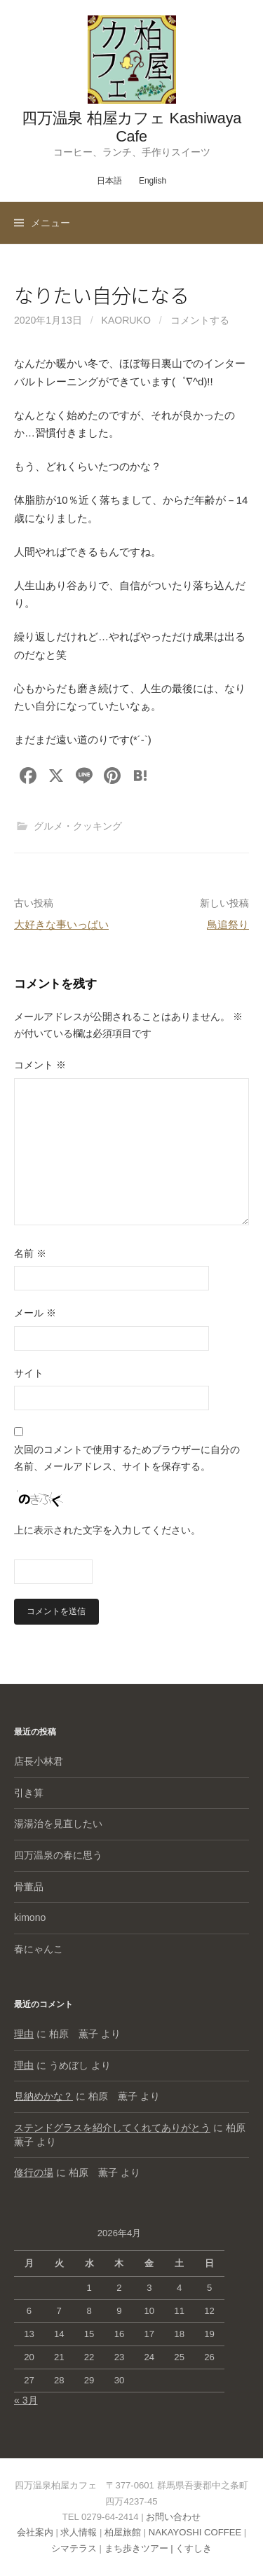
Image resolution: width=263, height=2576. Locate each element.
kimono (30, 1917)
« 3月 (26, 2400)
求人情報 (78, 2532)
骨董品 (28, 1886)
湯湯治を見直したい (58, 1823)
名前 (30, 1253)
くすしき (193, 2548)
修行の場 (33, 2172)
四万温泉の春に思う (58, 1855)
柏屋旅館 (122, 2532)
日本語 (109, 181)
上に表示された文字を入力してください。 (107, 1530)
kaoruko (126, 320)
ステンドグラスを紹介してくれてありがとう (112, 2127)
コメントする (199, 320)
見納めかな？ (43, 2096)
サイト (28, 1373)
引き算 (28, 1792)
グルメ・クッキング (78, 826)
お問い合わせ (173, 2517)
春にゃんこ (38, 1949)
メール (35, 1312)
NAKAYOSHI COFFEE (195, 2532)
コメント (40, 1064)
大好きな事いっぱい (61, 924)
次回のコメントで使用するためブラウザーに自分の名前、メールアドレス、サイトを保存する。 (127, 1458)
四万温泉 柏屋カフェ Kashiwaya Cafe (131, 127)
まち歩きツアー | (140, 2548)
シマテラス (74, 2548)
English (152, 181)
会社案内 (35, 2532)
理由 (24, 2033)
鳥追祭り (228, 924)
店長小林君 (38, 1761)
